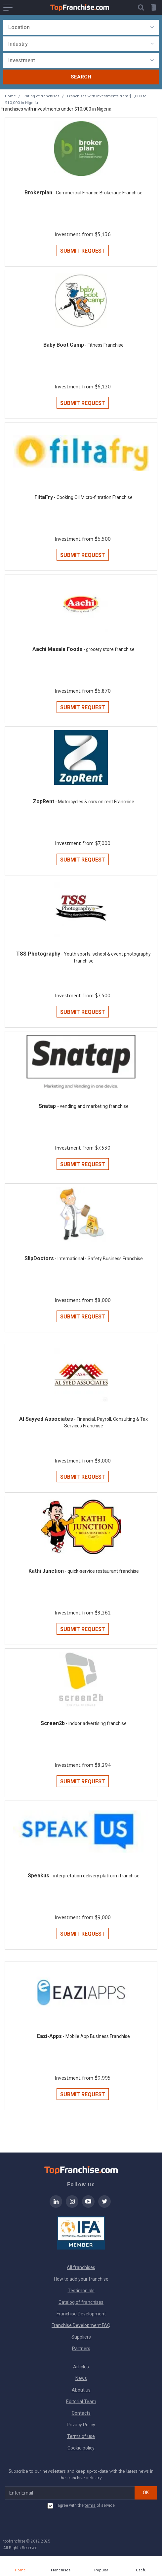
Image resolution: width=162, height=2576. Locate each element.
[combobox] (81, 27)
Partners (81, 2348)
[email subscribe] (70, 2493)
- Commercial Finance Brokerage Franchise (97, 192)
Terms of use (81, 2436)
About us (81, 2390)
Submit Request (82, 251)
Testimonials (81, 2290)
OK (146, 2492)
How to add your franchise (81, 2279)
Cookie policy (81, 2448)
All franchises (81, 2267)
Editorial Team (81, 2401)
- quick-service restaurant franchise (102, 1571)
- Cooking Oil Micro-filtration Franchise (93, 497)
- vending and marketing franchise (93, 1106)
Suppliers (81, 2337)
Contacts (81, 2413)
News (81, 2378)
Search (81, 77)
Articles (81, 2366)
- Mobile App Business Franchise (96, 2036)
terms (90, 2505)
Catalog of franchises (81, 2302)
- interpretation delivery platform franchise (95, 1875)
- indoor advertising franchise (96, 1723)
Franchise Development (81, 2313)
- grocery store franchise (109, 649)
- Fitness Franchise (104, 345)
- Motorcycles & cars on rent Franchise (94, 801)
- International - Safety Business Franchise (99, 1258)
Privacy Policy (81, 2424)
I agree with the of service (81, 2506)
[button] (140, 7)
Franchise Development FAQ (81, 2325)
